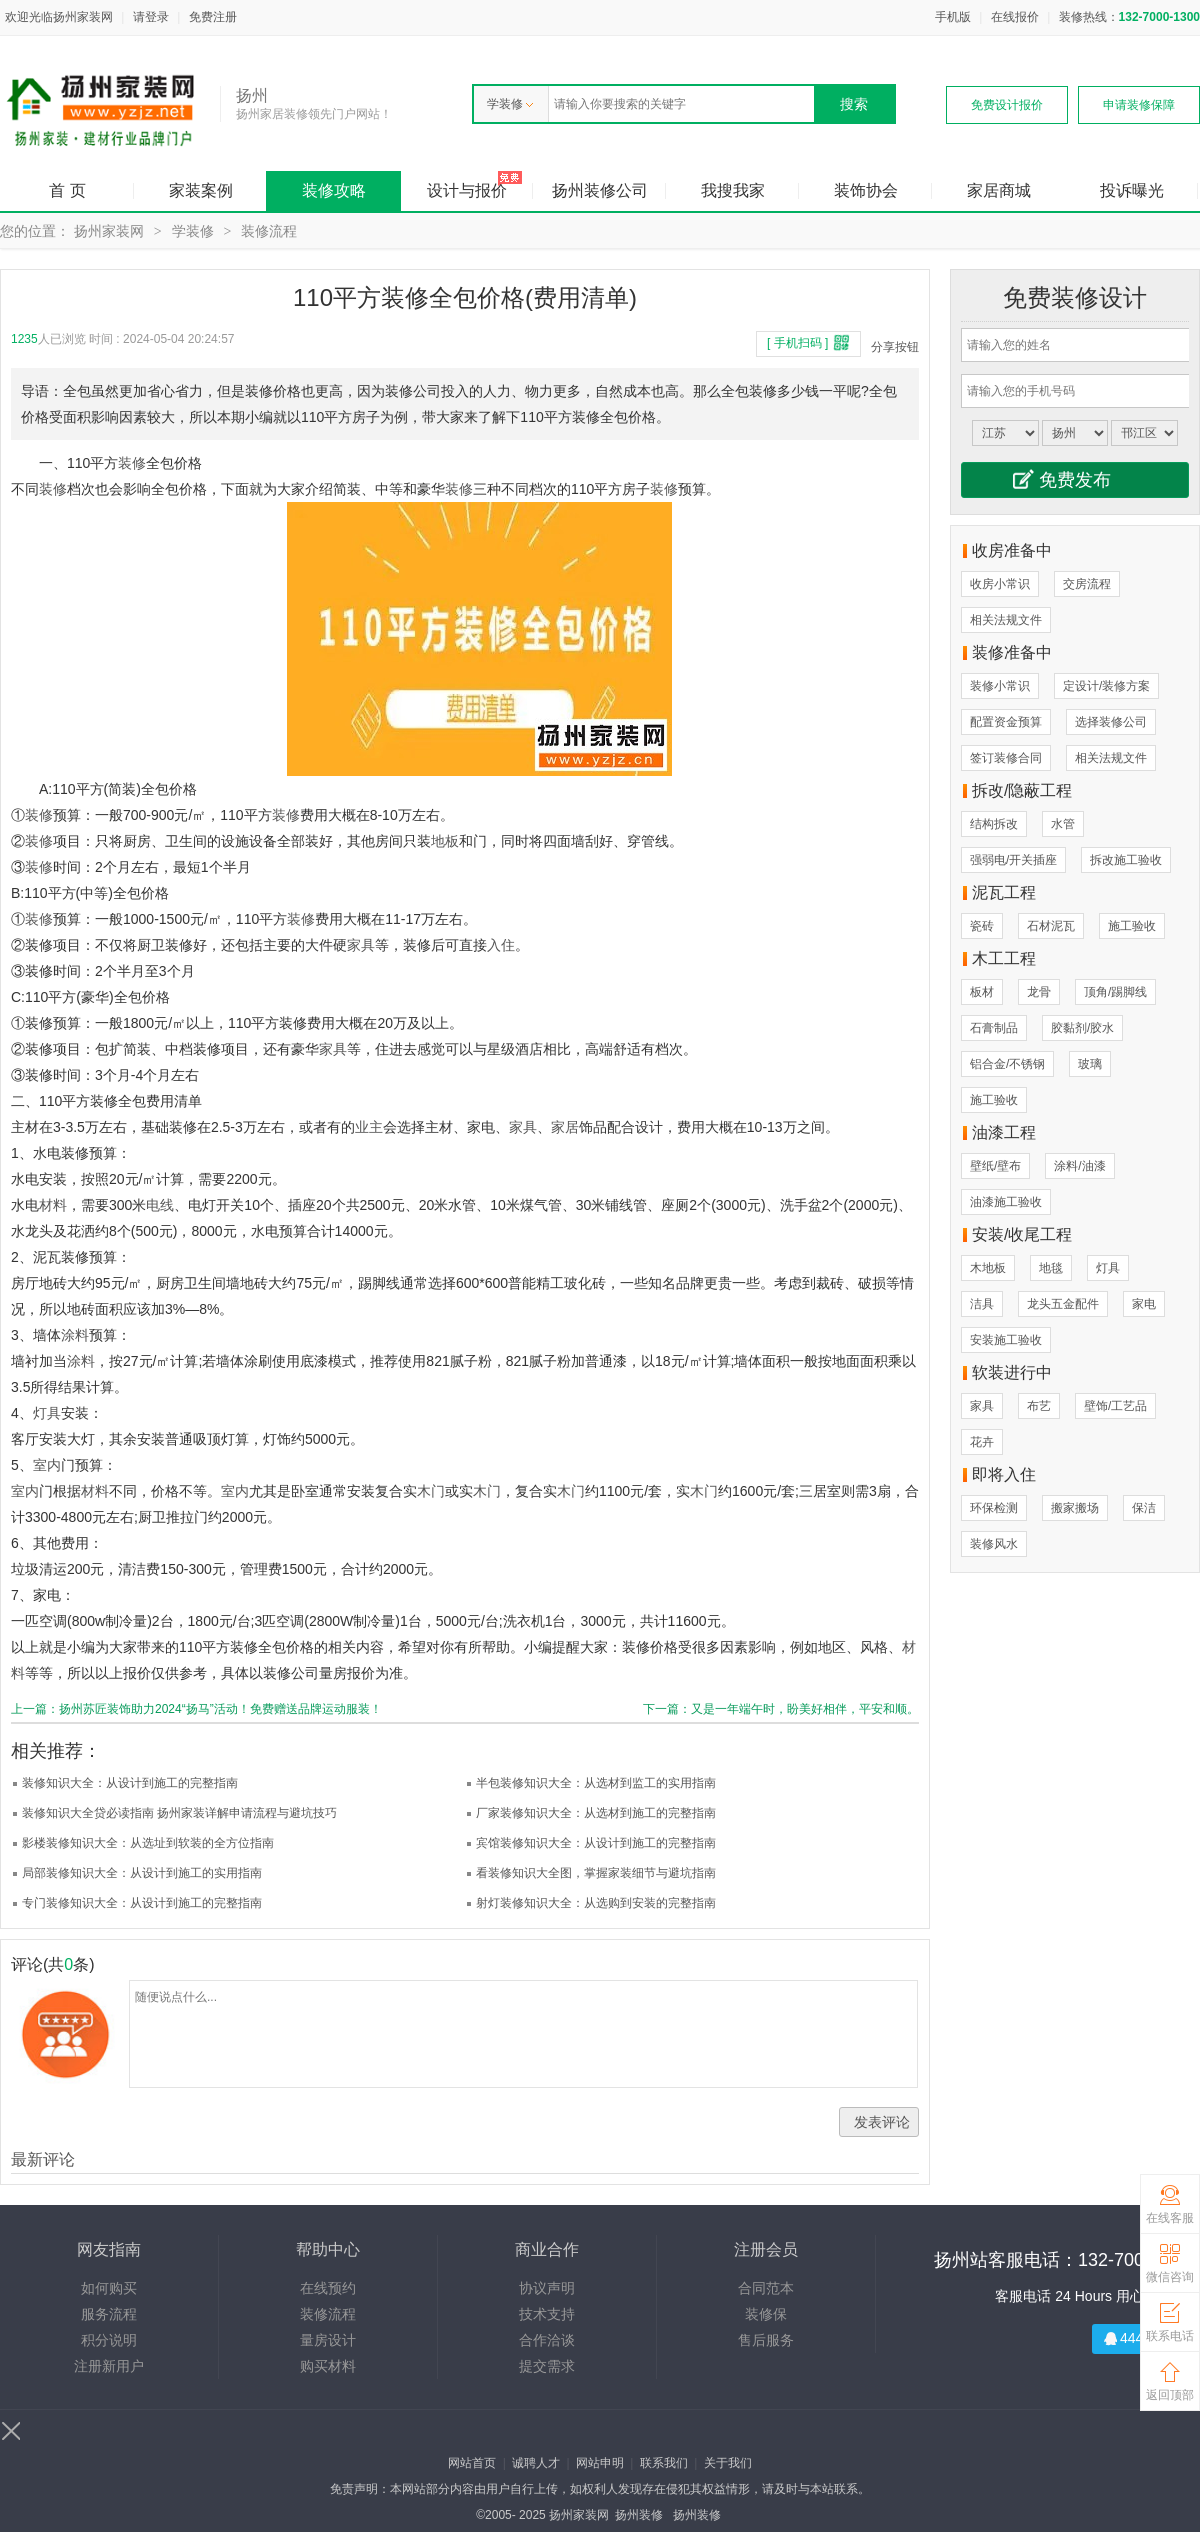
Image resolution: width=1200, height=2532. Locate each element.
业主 (369, 1127)
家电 (1144, 1304)
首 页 (67, 190)
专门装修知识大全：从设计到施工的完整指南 (142, 1903)
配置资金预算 (1006, 722)
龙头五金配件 (1063, 1304)
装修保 (766, 2314)
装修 (132, 463)
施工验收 (1132, 926)
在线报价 (1015, 17)
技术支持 (547, 2314)
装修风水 (994, 1544)
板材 (982, 992)
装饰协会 (866, 190)
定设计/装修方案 (1106, 686)
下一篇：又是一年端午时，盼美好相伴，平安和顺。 (781, 1709)
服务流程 (109, 2314)
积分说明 (109, 2340)
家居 (565, 1127)
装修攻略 (334, 190)
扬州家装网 (109, 231)
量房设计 (328, 2340)
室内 (47, 1465)
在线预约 (328, 2288)
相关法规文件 (1006, 620)
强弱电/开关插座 (1013, 860)
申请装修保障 (1139, 105)
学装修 (510, 104)
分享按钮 (895, 347)
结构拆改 (994, 824)
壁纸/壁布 (995, 1166)
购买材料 (328, 2366)
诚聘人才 (536, 2463)
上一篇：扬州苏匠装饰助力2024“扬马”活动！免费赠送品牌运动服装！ (196, 1709)
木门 (431, 1491)
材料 (53, 1205)
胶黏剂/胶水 (1082, 1028)
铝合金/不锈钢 (1007, 1064)
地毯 (1051, 1268)
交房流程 (1087, 584)
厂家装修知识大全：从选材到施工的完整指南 (596, 1813)
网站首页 (472, 2463)
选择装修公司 (1111, 722)
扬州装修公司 (600, 190)
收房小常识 (1000, 584)
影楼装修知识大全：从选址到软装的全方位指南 (148, 1843)
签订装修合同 (1006, 758)
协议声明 (547, 2288)
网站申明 (600, 2463)
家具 (361, 945)
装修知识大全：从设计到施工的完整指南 (130, 1783)
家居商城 (999, 190)
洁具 (982, 1304)
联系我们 (664, 2463)
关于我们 (728, 2463)
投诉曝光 (1132, 190)
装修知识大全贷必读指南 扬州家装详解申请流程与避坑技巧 (179, 1813)
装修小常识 (1000, 686)
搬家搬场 (1075, 1508)
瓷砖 (982, 926)
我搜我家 (733, 190)
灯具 (47, 1413)
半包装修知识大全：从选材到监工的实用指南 (596, 1783)
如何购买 (109, 2288)
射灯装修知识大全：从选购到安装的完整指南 (596, 1903)
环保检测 (994, 1508)
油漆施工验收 (1006, 1202)
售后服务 (766, 2340)
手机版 (953, 17)
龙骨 (1039, 992)
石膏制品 (994, 1028)
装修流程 (269, 231)
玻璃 (1090, 1064)
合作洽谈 (547, 2340)
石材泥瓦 (1051, 926)
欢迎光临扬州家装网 (59, 17)
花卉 (982, 1442)
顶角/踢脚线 (1115, 992)
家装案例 (201, 190)
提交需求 (547, 2366)
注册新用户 (109, 2366)
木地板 (988, 1268)
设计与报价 (467, 190)
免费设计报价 (1007, 105)
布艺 (1039, 1406)
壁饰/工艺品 (1115, 1406)
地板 (445, 841)
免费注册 (213, 17)
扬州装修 (639, 2515)
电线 (160, 1205)
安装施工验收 (1006, 1340)
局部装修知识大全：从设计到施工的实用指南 (142, 1873)
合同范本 (766, 2288)
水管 (1063, 824)
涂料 (75, 1335)
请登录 (151, 17)
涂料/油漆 (1079, 1166)
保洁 (1144, 1508)
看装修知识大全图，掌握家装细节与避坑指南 (596, 1873)
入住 (501, 945)
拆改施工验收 (1126, 860)
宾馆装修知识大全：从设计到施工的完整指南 (596, 1843)
